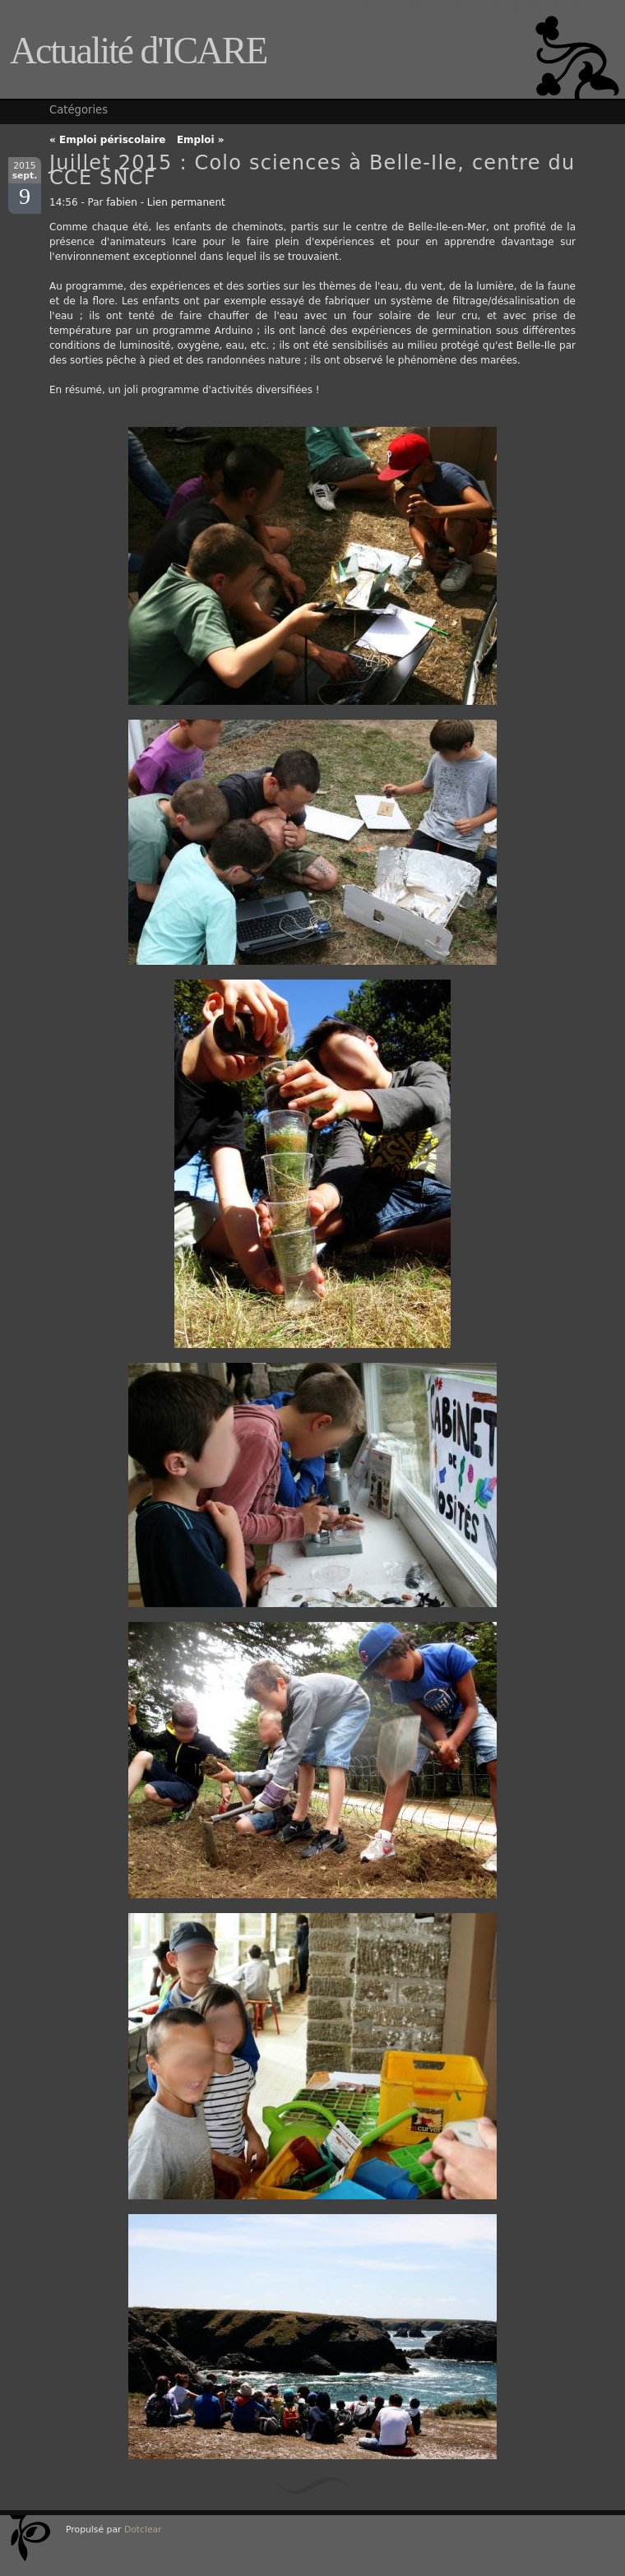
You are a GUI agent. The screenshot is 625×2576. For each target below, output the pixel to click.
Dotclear (143, 2529)
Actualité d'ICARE (138, 51)
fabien (121, 202)
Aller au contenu (392, 6)
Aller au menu (477, 6)
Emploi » (201, 140)
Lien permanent (186, 202)
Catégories (78, 110)
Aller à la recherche (569, 6)
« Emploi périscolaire (107, 140)
